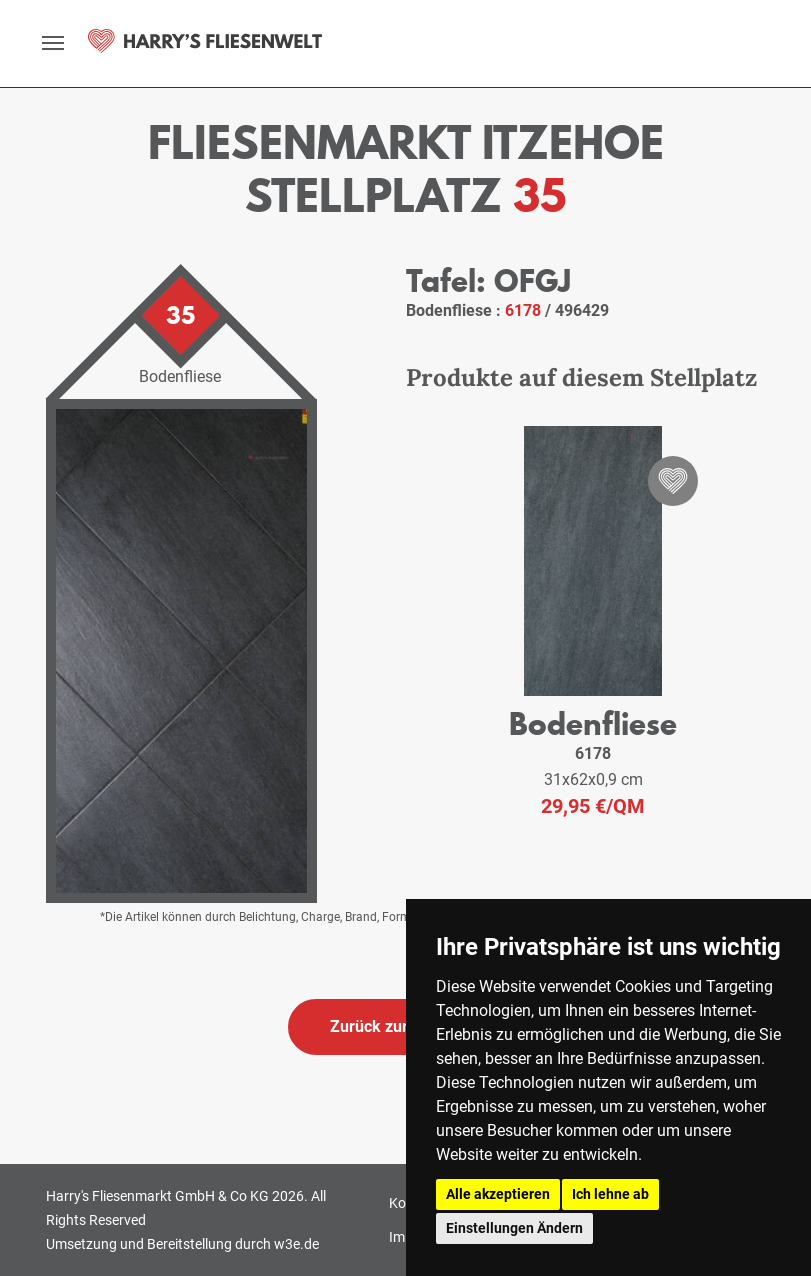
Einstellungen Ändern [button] (514, 1228)
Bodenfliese (593, 723)
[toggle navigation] (53, 43)
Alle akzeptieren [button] (498, 1194)
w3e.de (296, 1244)
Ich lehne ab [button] (610, 1194)
